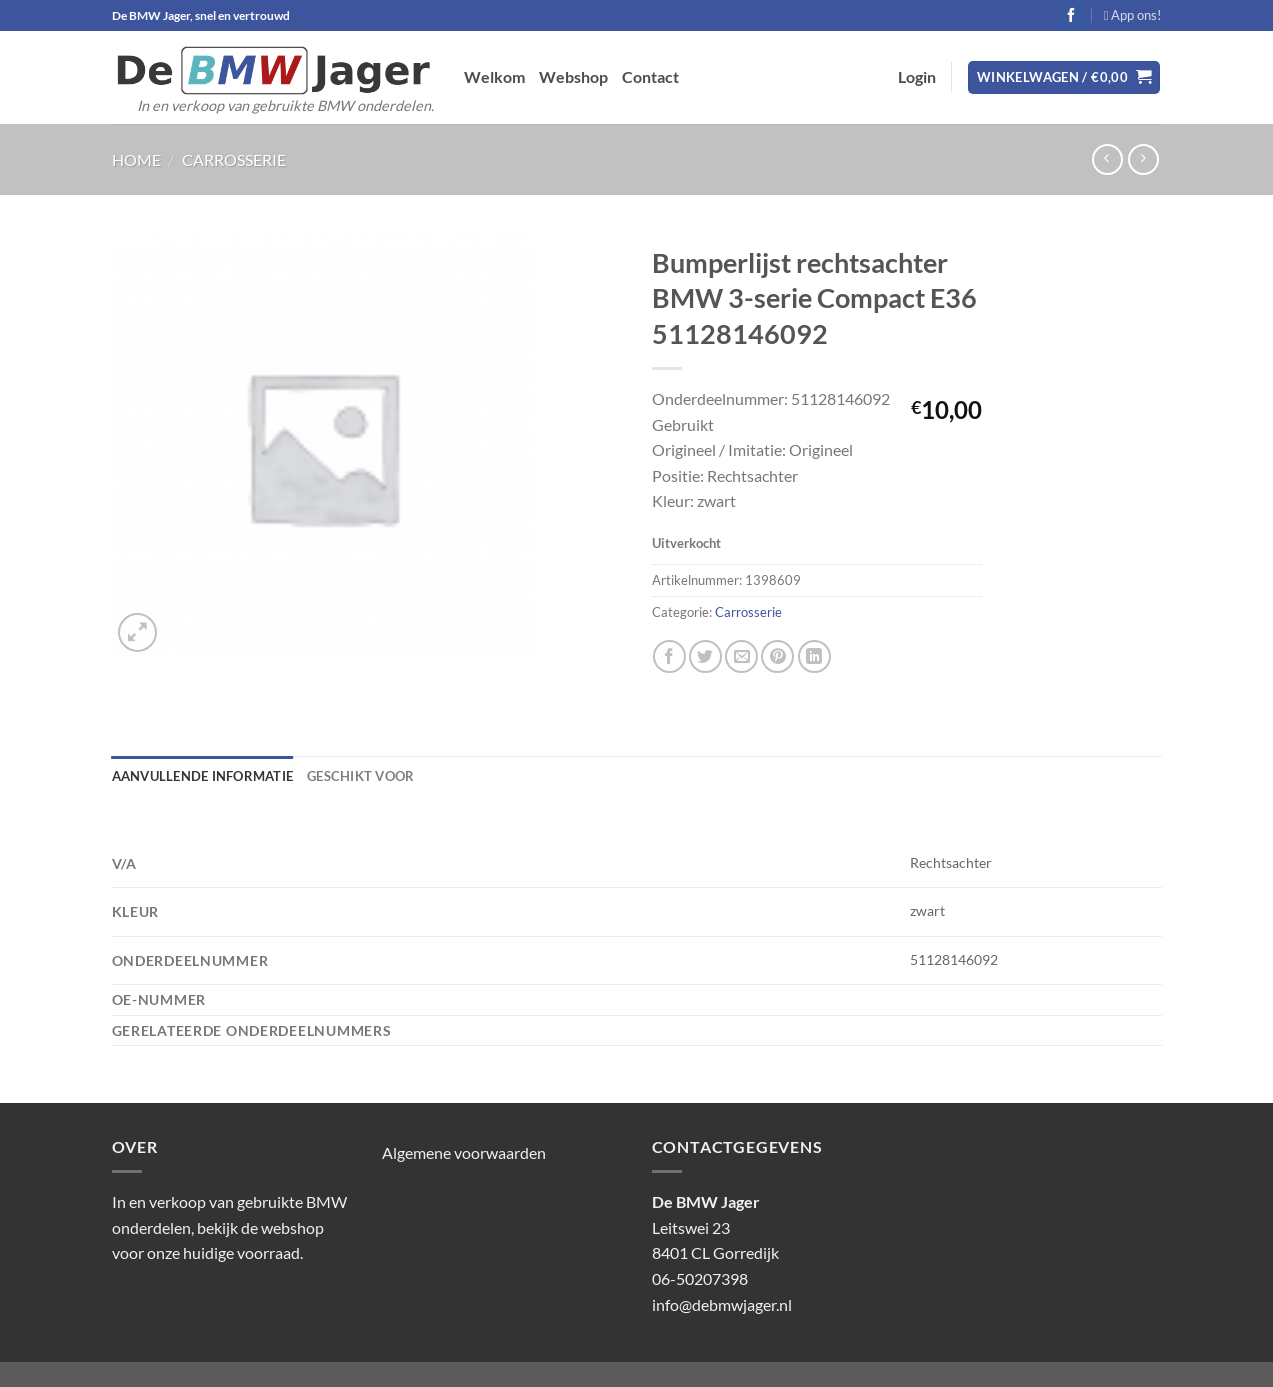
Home (136, 159)
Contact (650, 76)
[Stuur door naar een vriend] (741, 656)
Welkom (494, 76)
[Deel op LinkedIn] (814, 656)
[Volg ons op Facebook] (1070, 15)
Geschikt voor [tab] (360, 776)
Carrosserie (234, 159)
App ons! (1133, 15)
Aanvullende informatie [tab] (203, 776)
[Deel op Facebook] (669, 656)
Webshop (573, 76)
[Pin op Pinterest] (777, 656)
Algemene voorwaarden (464, 1152)
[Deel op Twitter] (705, 656)
